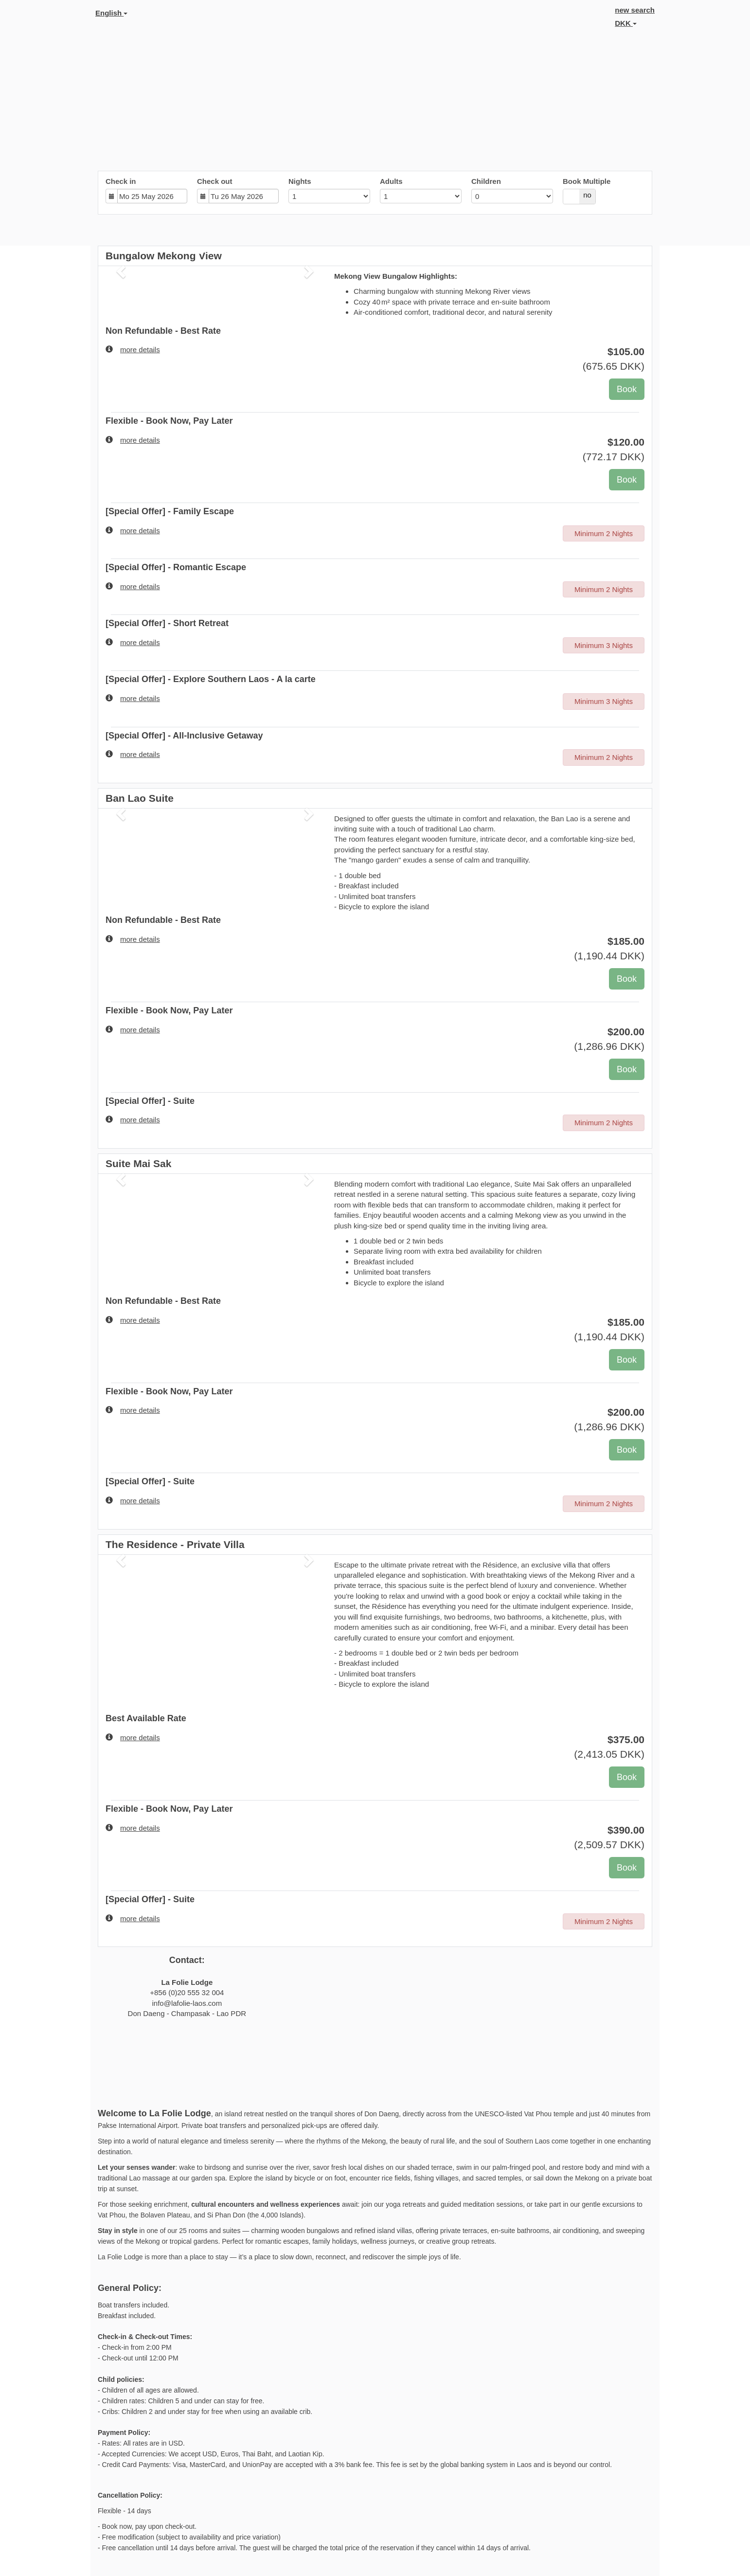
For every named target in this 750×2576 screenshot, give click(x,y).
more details (133, 349)
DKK (626, 23)
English (111, 13)
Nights (299, 181)
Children (486, 181)
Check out (214, 181)
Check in (121, 181)
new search (635, 10)
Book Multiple (586, 181)
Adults (391, 181)
